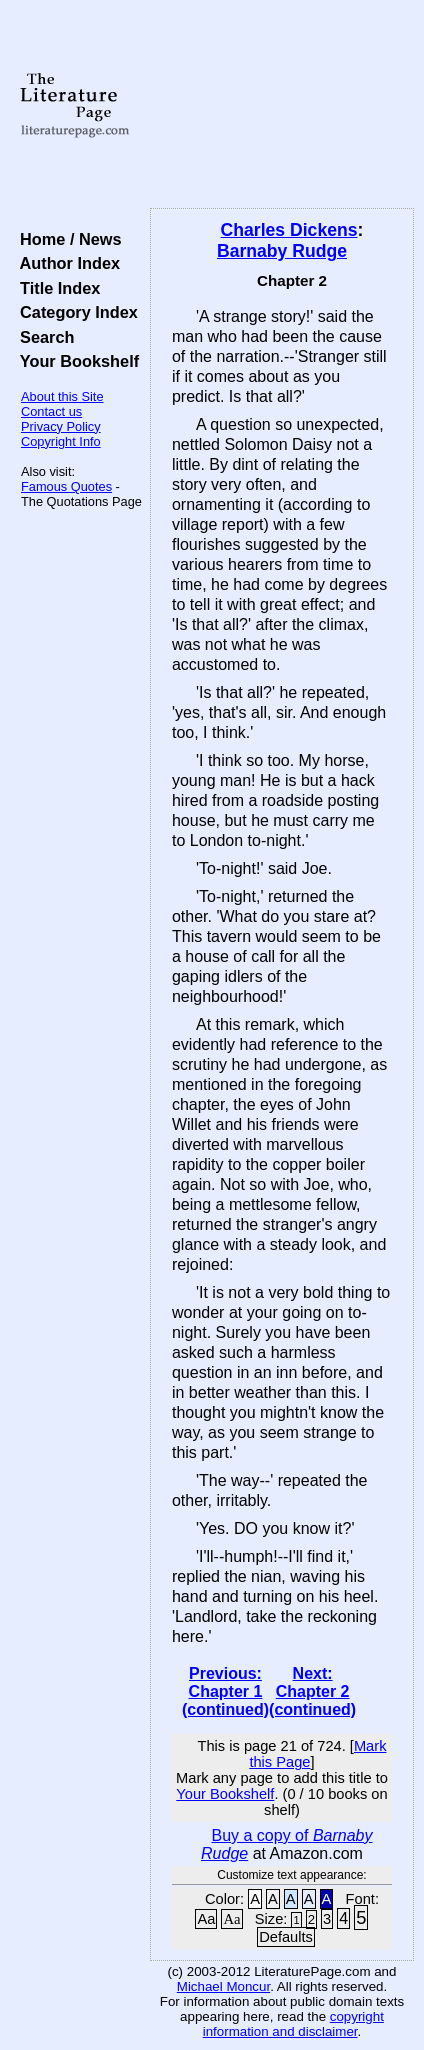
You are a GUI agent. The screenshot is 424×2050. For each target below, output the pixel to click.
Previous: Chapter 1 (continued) (225, 1691)
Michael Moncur (223, 1986)
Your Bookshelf (75, 361)
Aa (206, 1919)
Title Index (55, 288)
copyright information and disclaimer (293, 2024)
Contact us (51, 411)
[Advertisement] (282, 105)
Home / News (66, 239)
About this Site (62, 396)
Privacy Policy (61, 426)
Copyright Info (61, 441)
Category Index (74, 312)
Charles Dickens (289, 230)
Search (42, 337)
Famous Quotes (66, 486)
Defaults (286, 1937)
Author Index (65, 263)
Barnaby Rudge (282, 251)
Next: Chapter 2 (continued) (312, 1691)
